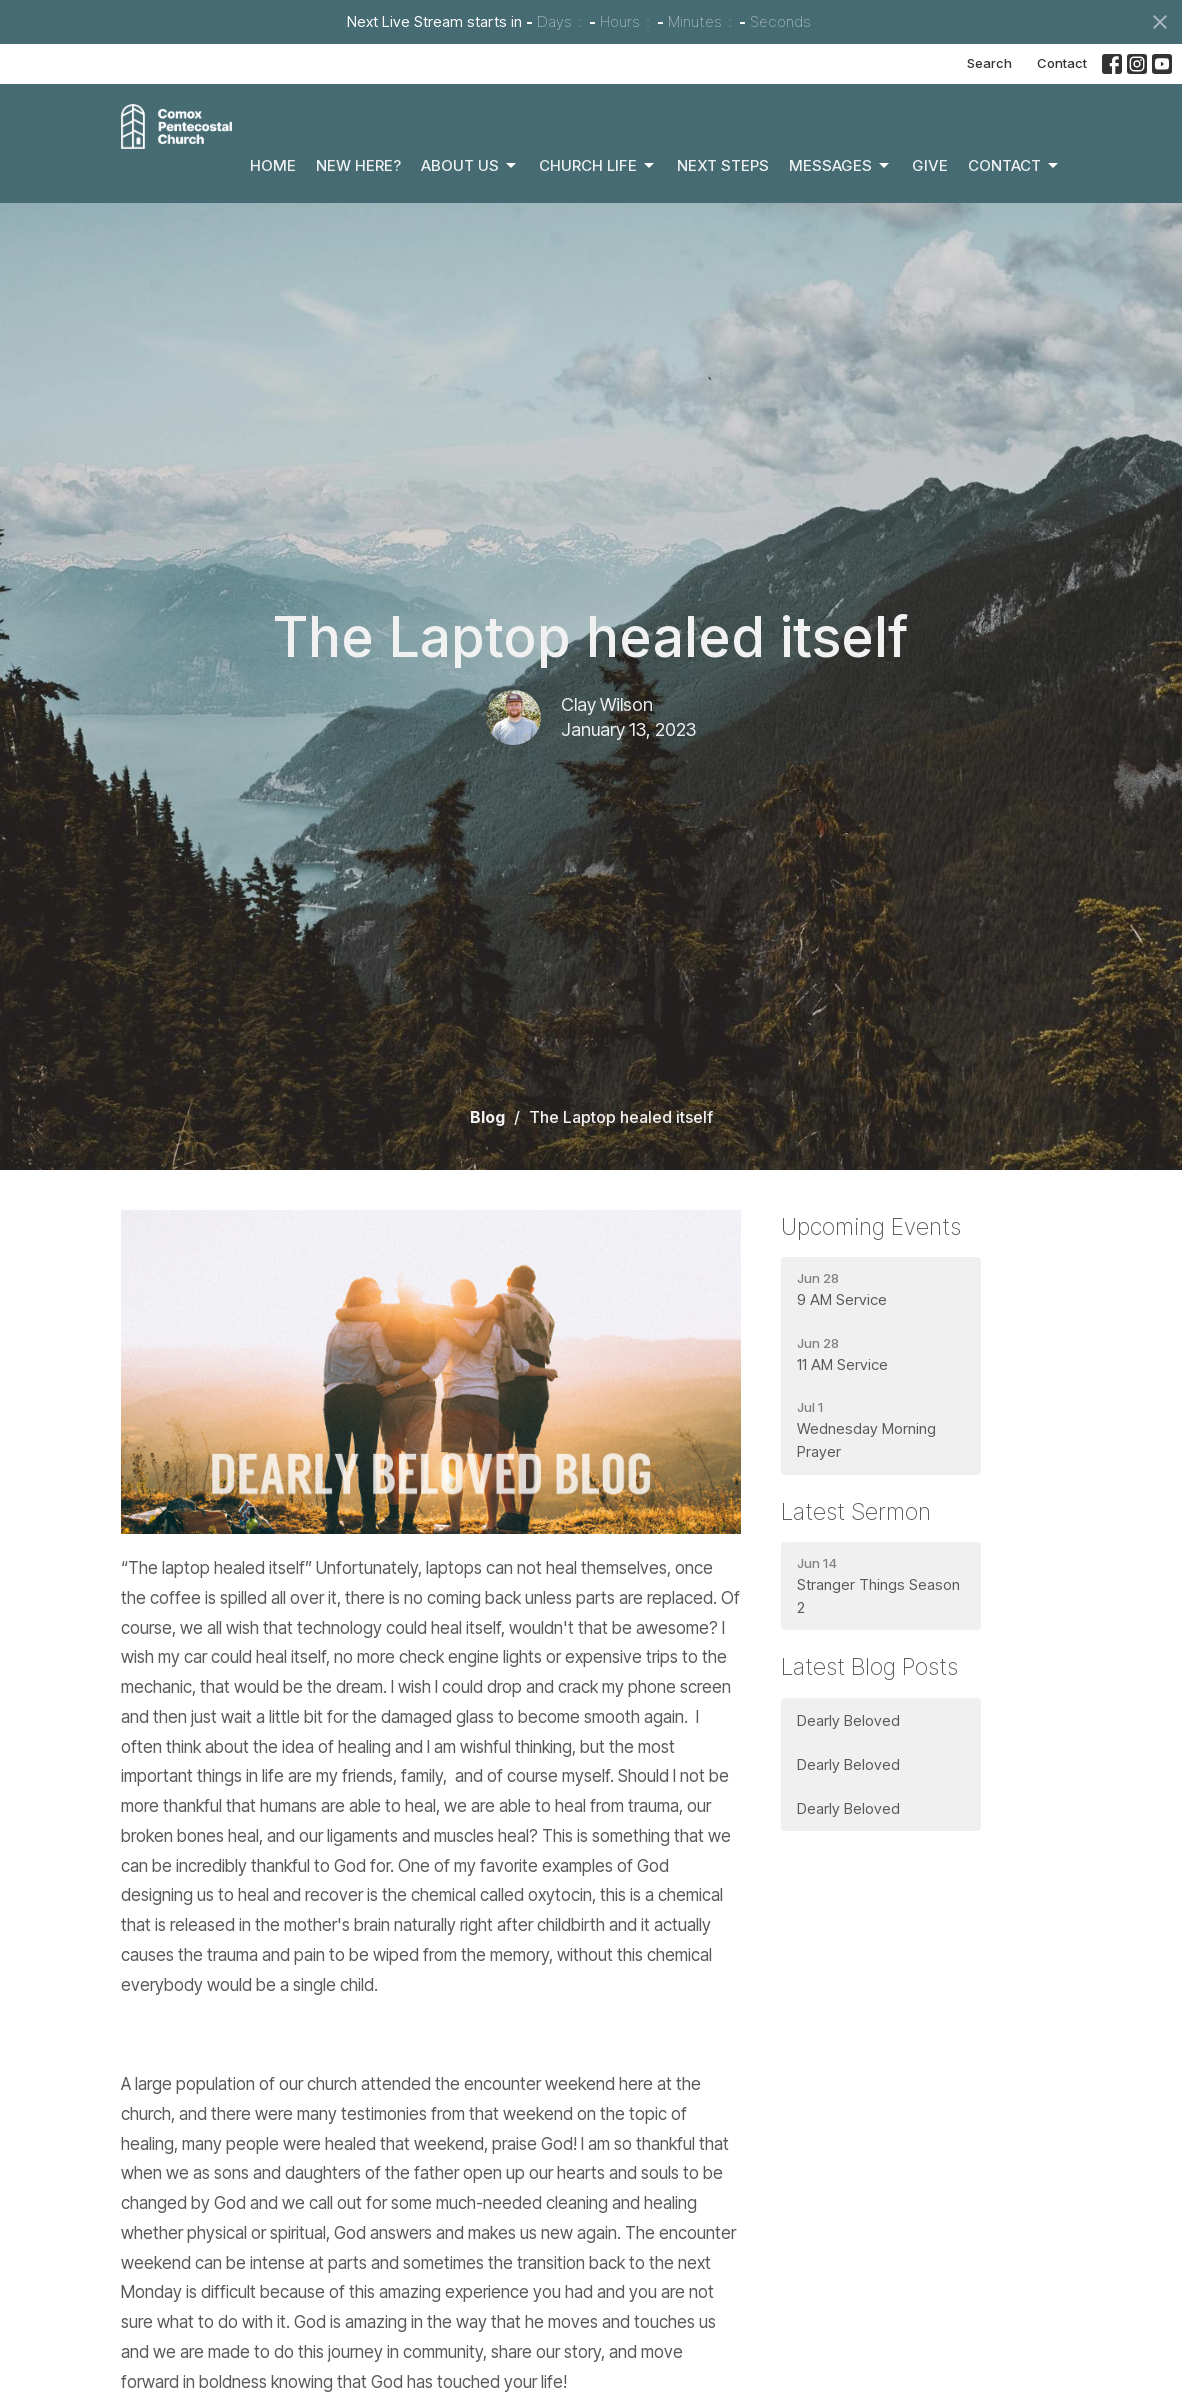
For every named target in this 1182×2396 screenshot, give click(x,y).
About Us (470, 166)
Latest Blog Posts (869, 1667)
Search (989, 63)
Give (930, 165)
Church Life (598, 166)
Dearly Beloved (848, 1720)
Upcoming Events (871, 1227)
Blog (487, 1117)
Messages (840, 166)
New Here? (358, 165)
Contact (1062, 63)
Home (273, 165)
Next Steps (723, 165)
